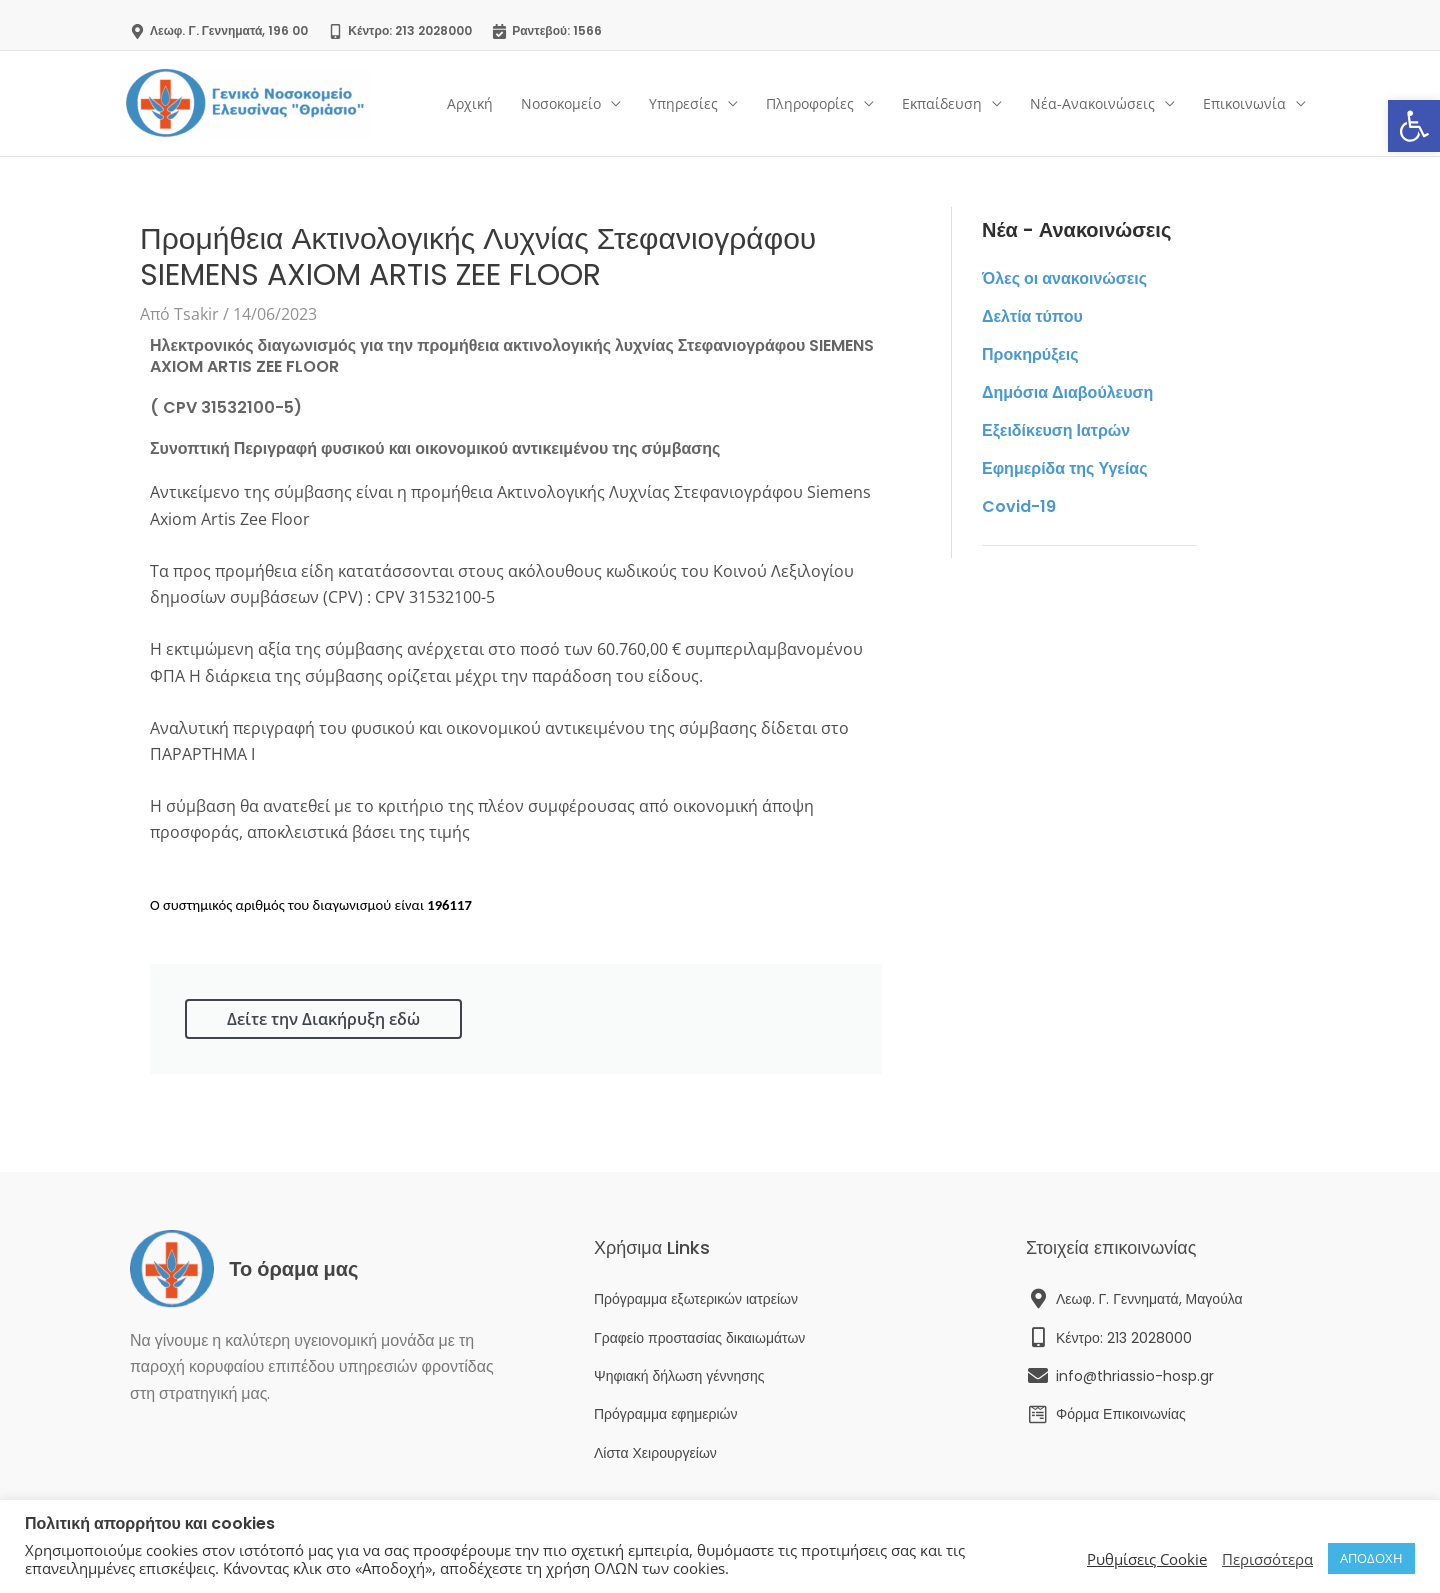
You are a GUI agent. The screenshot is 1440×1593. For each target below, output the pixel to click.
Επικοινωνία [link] (1244, 103)
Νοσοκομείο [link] (561, 103)
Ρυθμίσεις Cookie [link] (1147, 1559)
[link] (1414, 126)
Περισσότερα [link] (1267, 1559)
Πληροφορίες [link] (810, 103)
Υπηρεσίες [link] (683, 103)
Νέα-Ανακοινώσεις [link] (1092, 103)
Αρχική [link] (470, 103)
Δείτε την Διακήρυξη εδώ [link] (323, 1019)
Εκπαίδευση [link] (942, 103)
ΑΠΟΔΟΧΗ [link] (1371, 1558)
